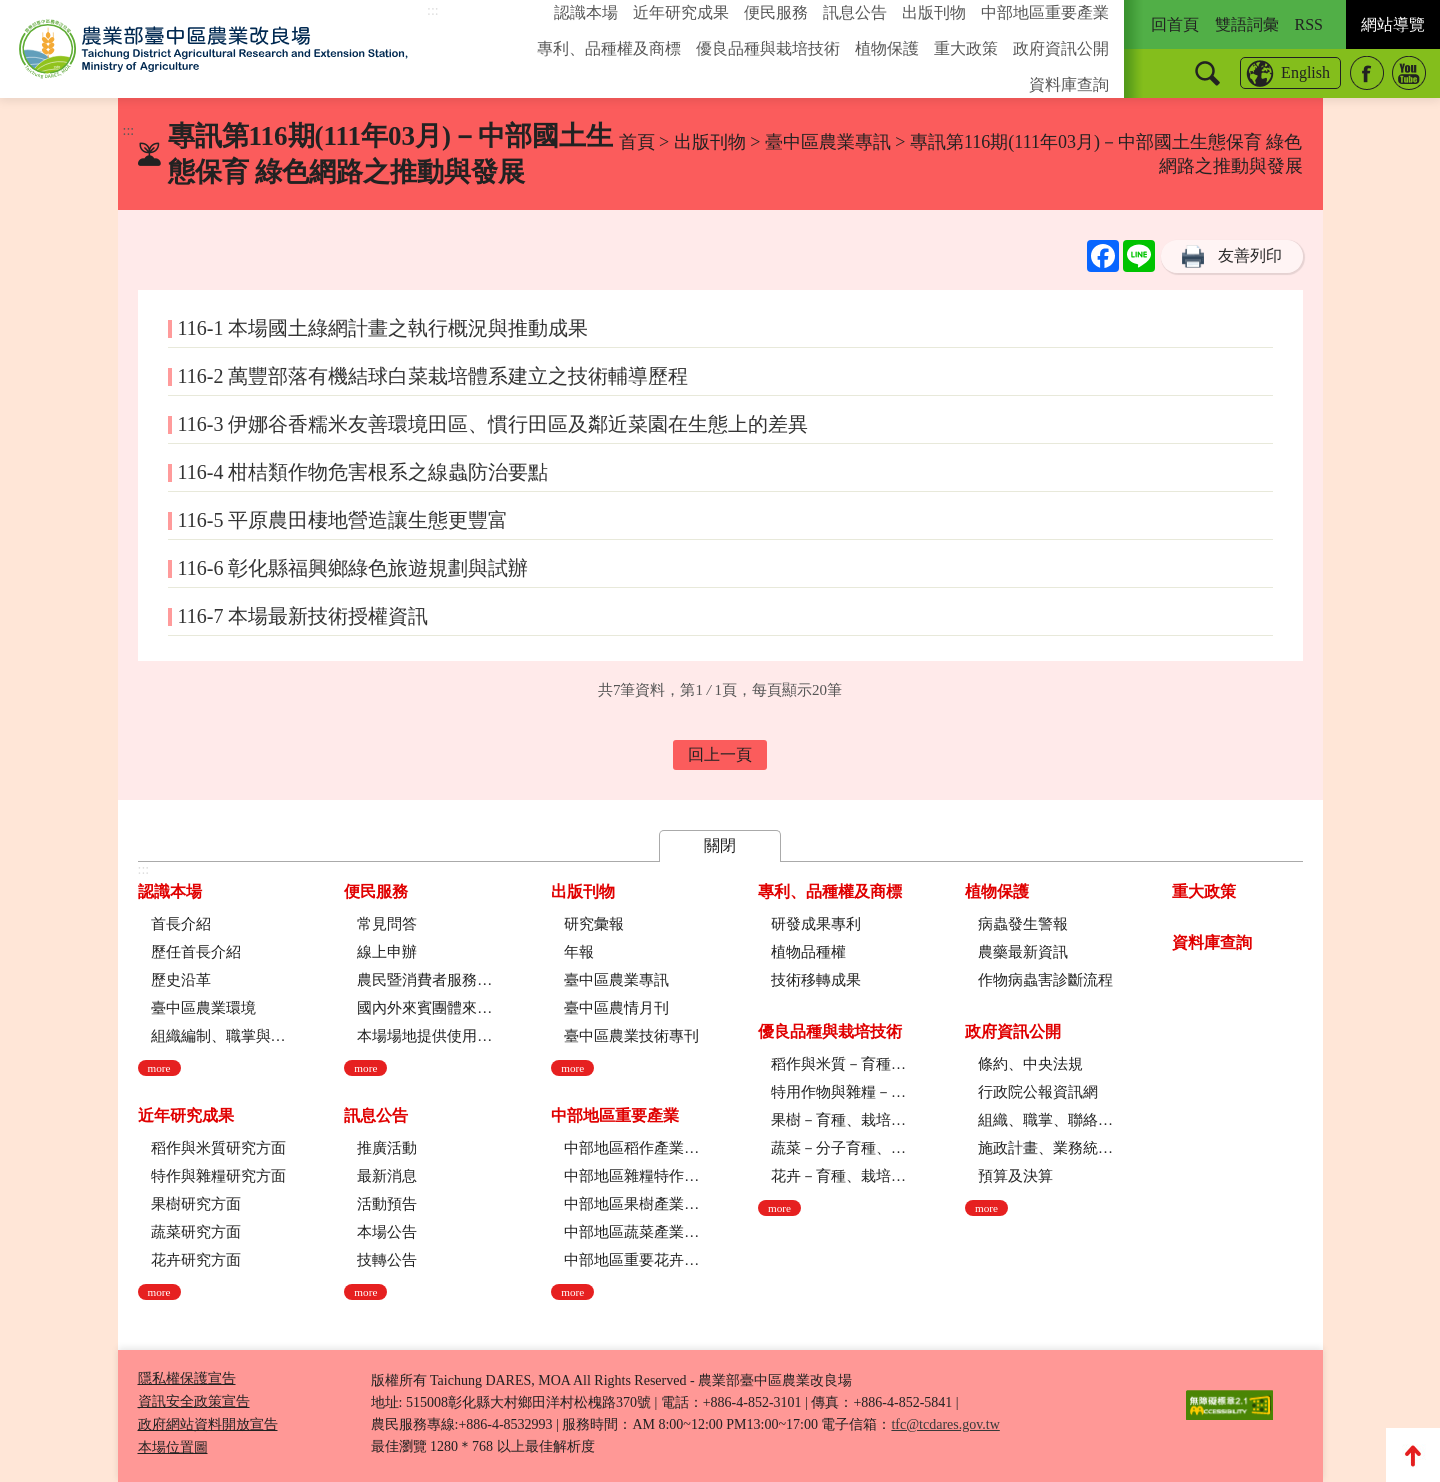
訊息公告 (855, 12)
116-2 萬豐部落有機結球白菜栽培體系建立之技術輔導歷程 (433, 376)
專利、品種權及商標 (609, 48)
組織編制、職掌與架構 (218, 1036)
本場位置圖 (173, 1447)
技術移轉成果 (816, 980)
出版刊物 (934, 12)
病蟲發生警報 (1023, 924)
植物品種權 (808, 952)
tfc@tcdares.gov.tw (945, 1424)
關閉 (720, 845)
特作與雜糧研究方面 (218, 1176)
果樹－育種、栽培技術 (838, 1120)
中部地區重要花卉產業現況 (631, 1260)
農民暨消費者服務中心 (424, 980)
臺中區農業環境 (203, 1008)
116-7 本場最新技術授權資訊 (303, 616)
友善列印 (1250, 255)
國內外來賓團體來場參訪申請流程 (424, 1008)
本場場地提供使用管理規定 (424, 1036)
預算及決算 (1015, 1176)
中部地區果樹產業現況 (631, 1204)
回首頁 (1175, 24)
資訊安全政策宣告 (194, 1401)
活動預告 (387, 1204)
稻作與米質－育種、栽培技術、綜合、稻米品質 (838, 1064)
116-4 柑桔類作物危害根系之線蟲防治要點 (363, 472)
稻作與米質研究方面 (218, 1148)
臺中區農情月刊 (616, 1008)
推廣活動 (387, 1148)
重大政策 (966, 48)
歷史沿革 (181, 980)
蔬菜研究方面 (196, 1232)
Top (1413, 1455)
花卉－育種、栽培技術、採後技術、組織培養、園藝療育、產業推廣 (838, 1176)
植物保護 (887, 48)
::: (433, 10)
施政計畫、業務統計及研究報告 (1045, 1148)
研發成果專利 (816, 924)
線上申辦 (387, 952)
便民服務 (776, 12)
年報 (579, 952)
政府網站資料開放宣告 (208, 1424)
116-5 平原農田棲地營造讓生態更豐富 (343, 520)
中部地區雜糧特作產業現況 (631, 1176)
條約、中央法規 (1030, 1064)
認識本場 (586, 12)
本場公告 (387, 1232)
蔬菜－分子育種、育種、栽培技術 (838, 1148)
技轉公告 (387, 1260)
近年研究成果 (681, 12)
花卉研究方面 (196, 1260)
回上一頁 (720, 754)
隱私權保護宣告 (187, 1378)
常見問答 (387, 924)
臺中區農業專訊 (830, 142)
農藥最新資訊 (1023, 952)
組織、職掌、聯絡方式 (1045, 1120)
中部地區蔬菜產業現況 (631, 1232)
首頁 (637, 142)
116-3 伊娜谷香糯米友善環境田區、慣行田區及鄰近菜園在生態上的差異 (493, 424)
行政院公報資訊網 (1038, 1092)
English (1305, 72)
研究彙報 (594, 924)
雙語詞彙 (1247, 24)
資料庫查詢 (1069, 84)
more (159, 1068)
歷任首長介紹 (196, 952)
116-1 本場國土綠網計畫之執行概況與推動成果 (383, 328)
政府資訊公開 (1061, 48)
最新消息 (387, 1176)
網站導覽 (1393, 24)
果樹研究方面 (196, 1204)
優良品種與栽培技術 (768, 48)
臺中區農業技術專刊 (631, 1036)
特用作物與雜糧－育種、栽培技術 (838, 1092)
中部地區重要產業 (1045, 12)
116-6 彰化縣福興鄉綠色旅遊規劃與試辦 (353, 568)
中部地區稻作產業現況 (631, 1148)
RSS (1309, 24)
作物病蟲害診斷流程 (1045, 980)
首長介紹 (181, 924)
